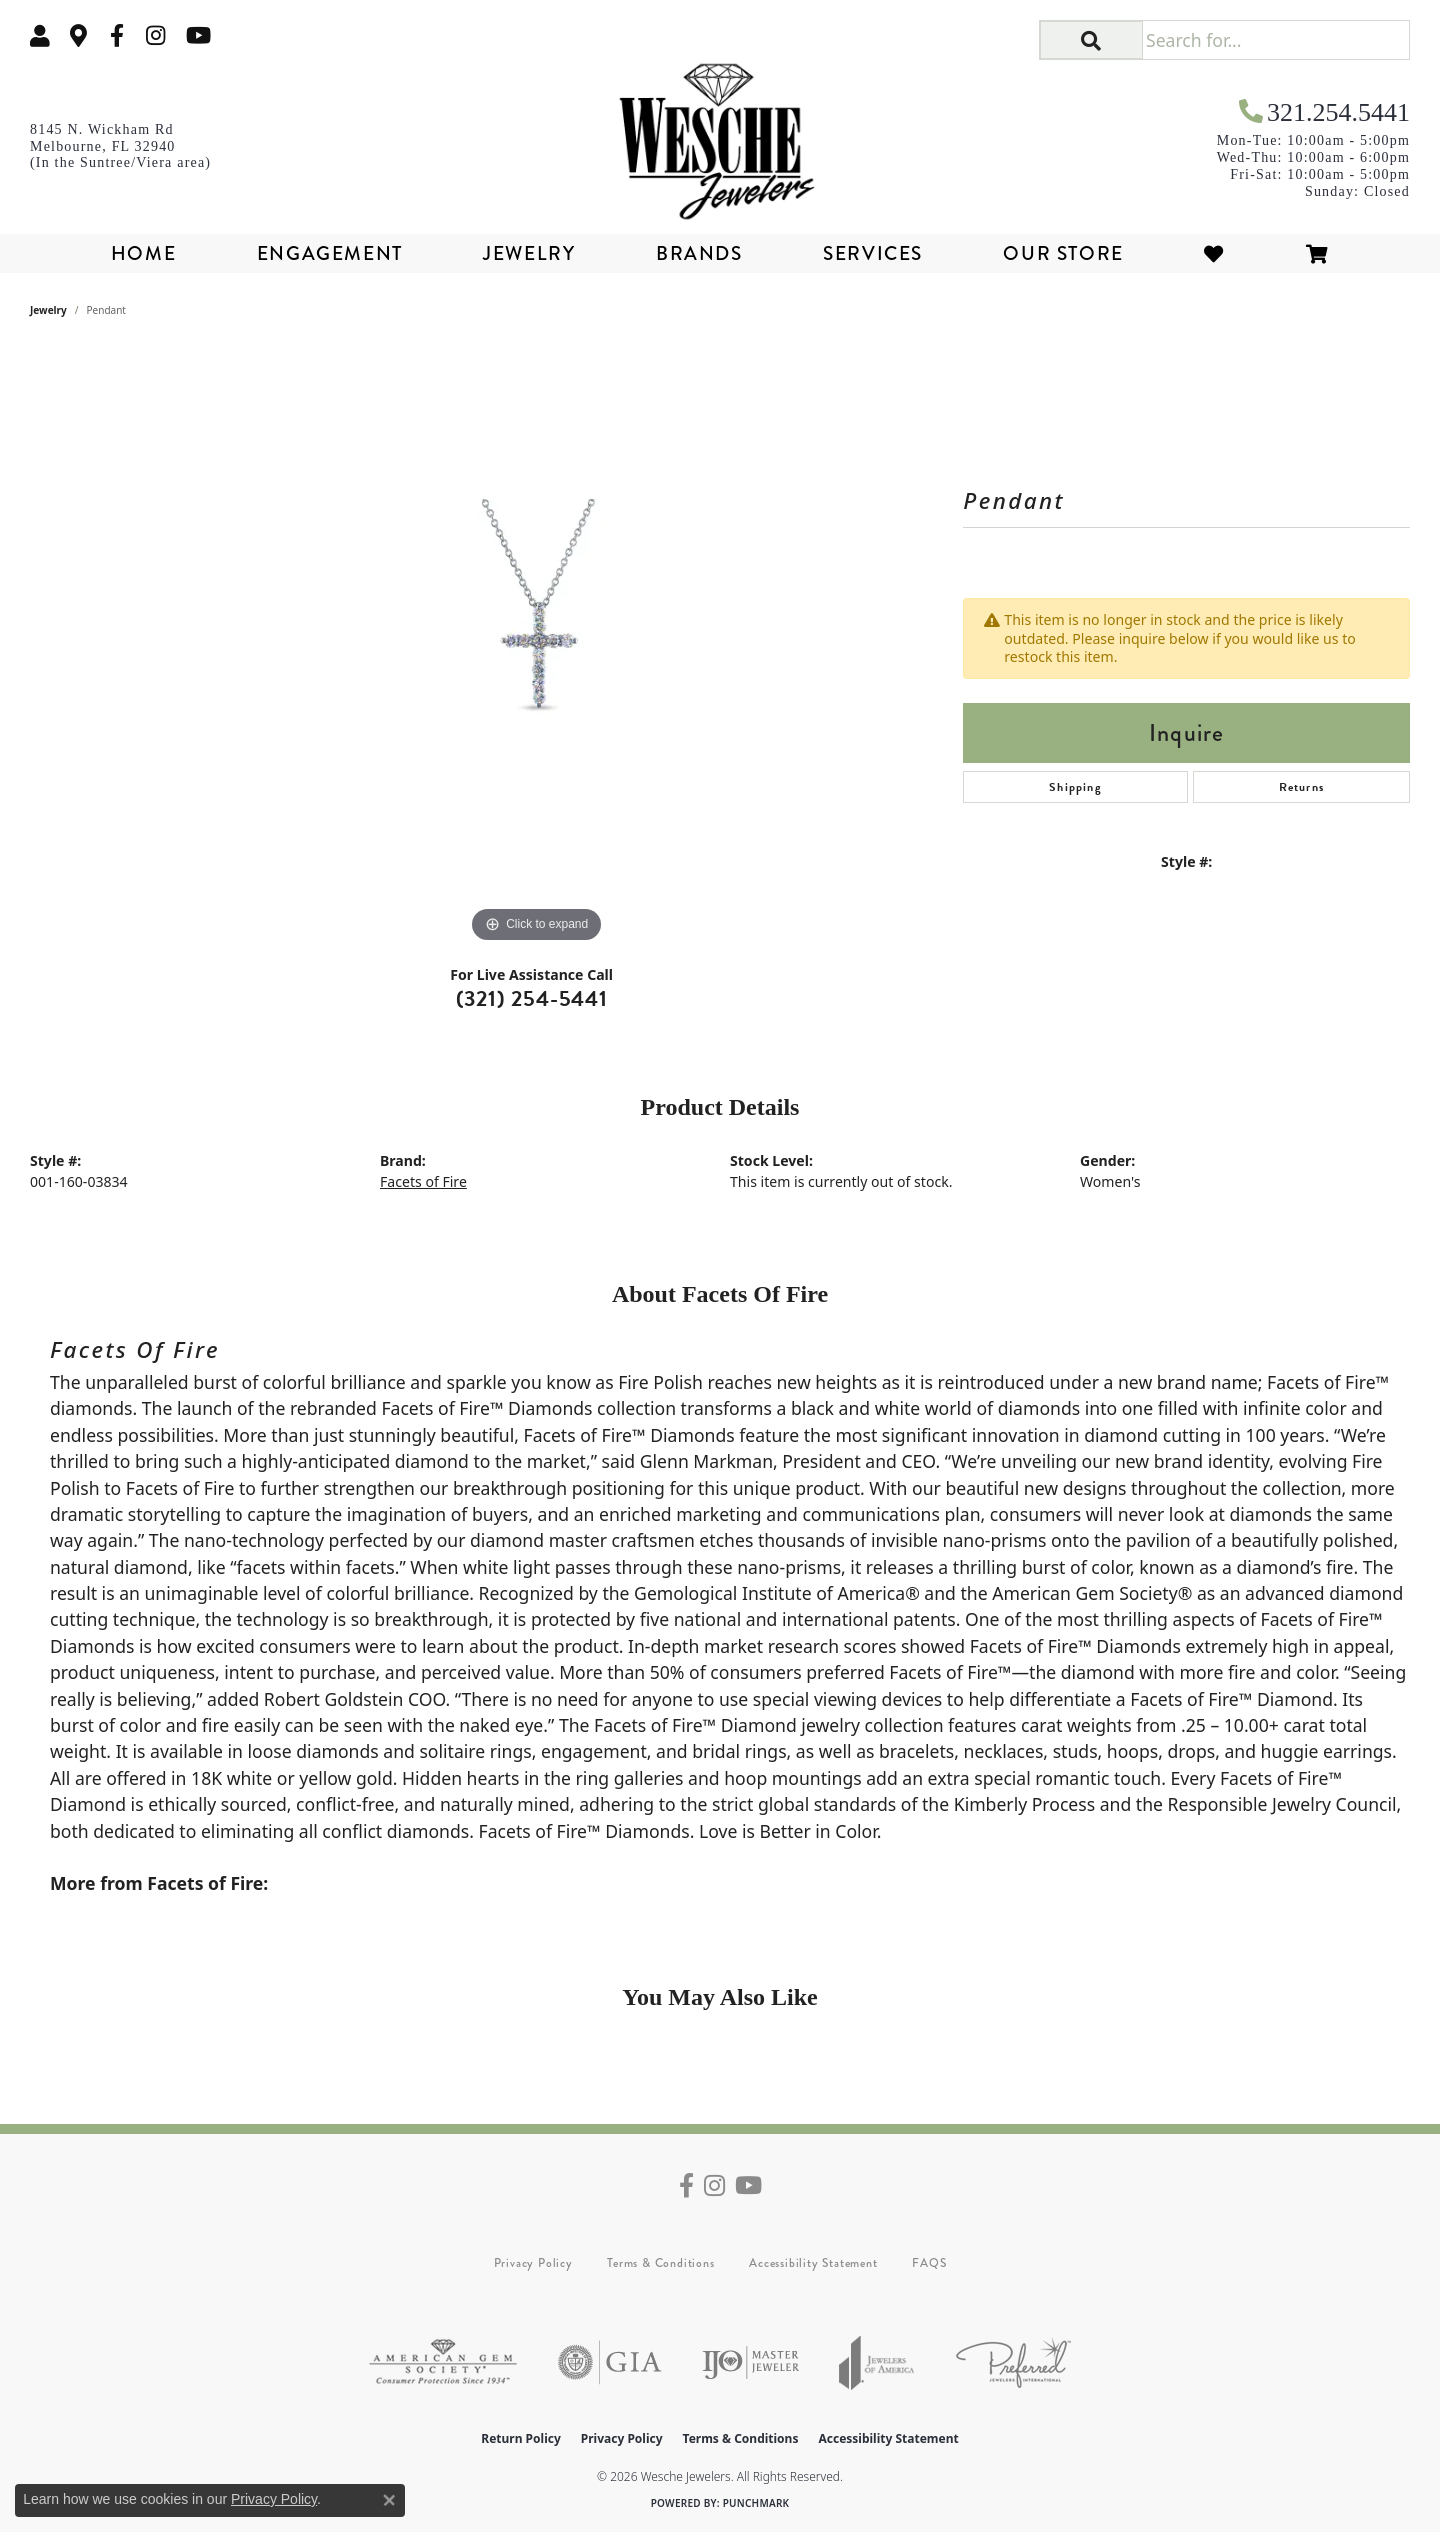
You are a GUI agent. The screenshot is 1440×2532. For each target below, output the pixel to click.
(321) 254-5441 (532, 998)
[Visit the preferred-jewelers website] (1013, 2362)
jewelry (48, 310)
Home (143, 253)
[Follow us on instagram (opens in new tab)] (156, 35)
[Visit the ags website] (443, 2362)
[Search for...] (1275, 40)
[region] (537, 648)
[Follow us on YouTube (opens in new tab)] (198, 35)
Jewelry (529, 253)
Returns (1301, 787)
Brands (699, 253)
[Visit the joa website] (877, 2362)
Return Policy (521, 2438)
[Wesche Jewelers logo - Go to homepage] (720, 134)
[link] (79, 35)
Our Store (1063, 253)
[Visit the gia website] (610, 2362)
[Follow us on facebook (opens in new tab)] (117, 35)
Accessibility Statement (813, 2263)
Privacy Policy (533, 2263)
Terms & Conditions (660, 2263)
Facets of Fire (423, 1181)
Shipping (1075, 787)
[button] (40, 35)
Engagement (330, 253)
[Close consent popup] (389, 2500)
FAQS (929, 2263)
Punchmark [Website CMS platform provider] (756, 2503)
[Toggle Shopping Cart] (1318, 253)
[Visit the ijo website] (750, 2362)
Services (873, 253)
